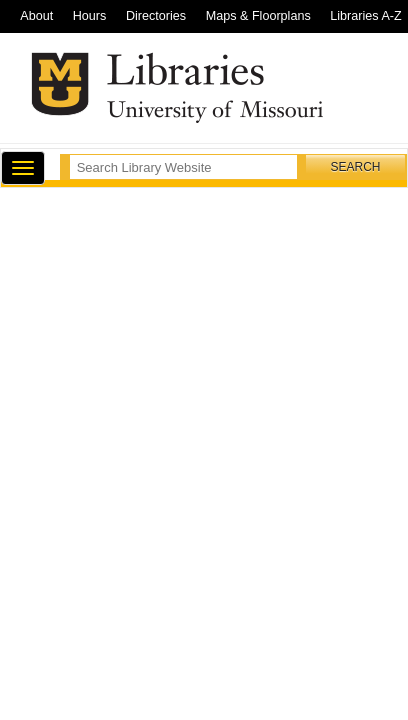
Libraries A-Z (365, 16)
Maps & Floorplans (258, 16)
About (36, 16)
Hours (90, 16)
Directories (156, 16)
